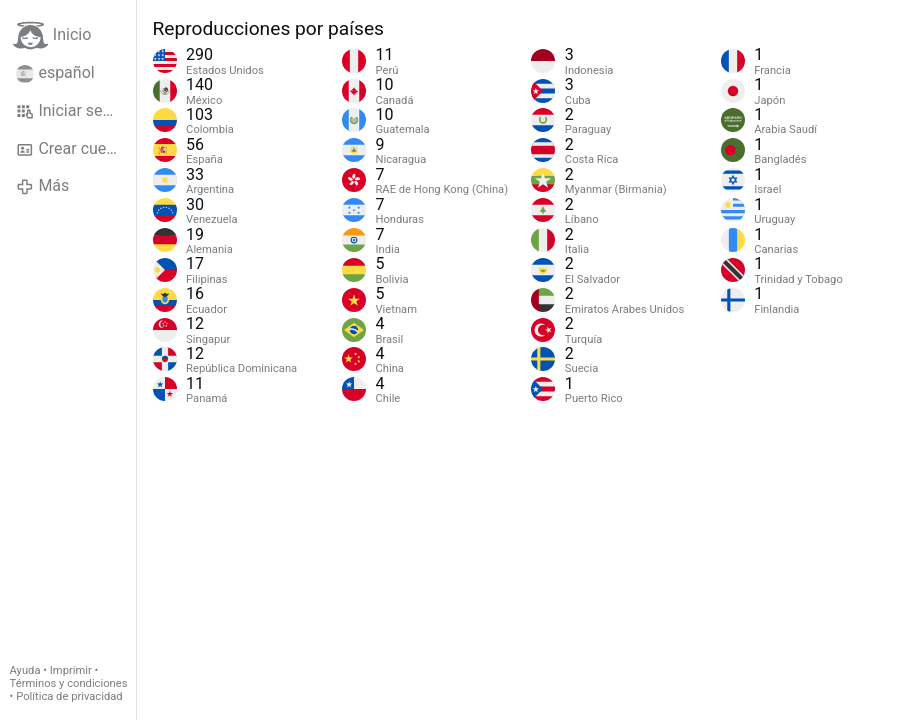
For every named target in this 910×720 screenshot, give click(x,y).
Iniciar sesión (74, 111)
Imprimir (71, 670)
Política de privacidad (69, 696)
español (55, 73)
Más (42, 186)
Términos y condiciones (69, 683)
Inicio (52, 35)
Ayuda (25, 670)
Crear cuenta (72, 149)
